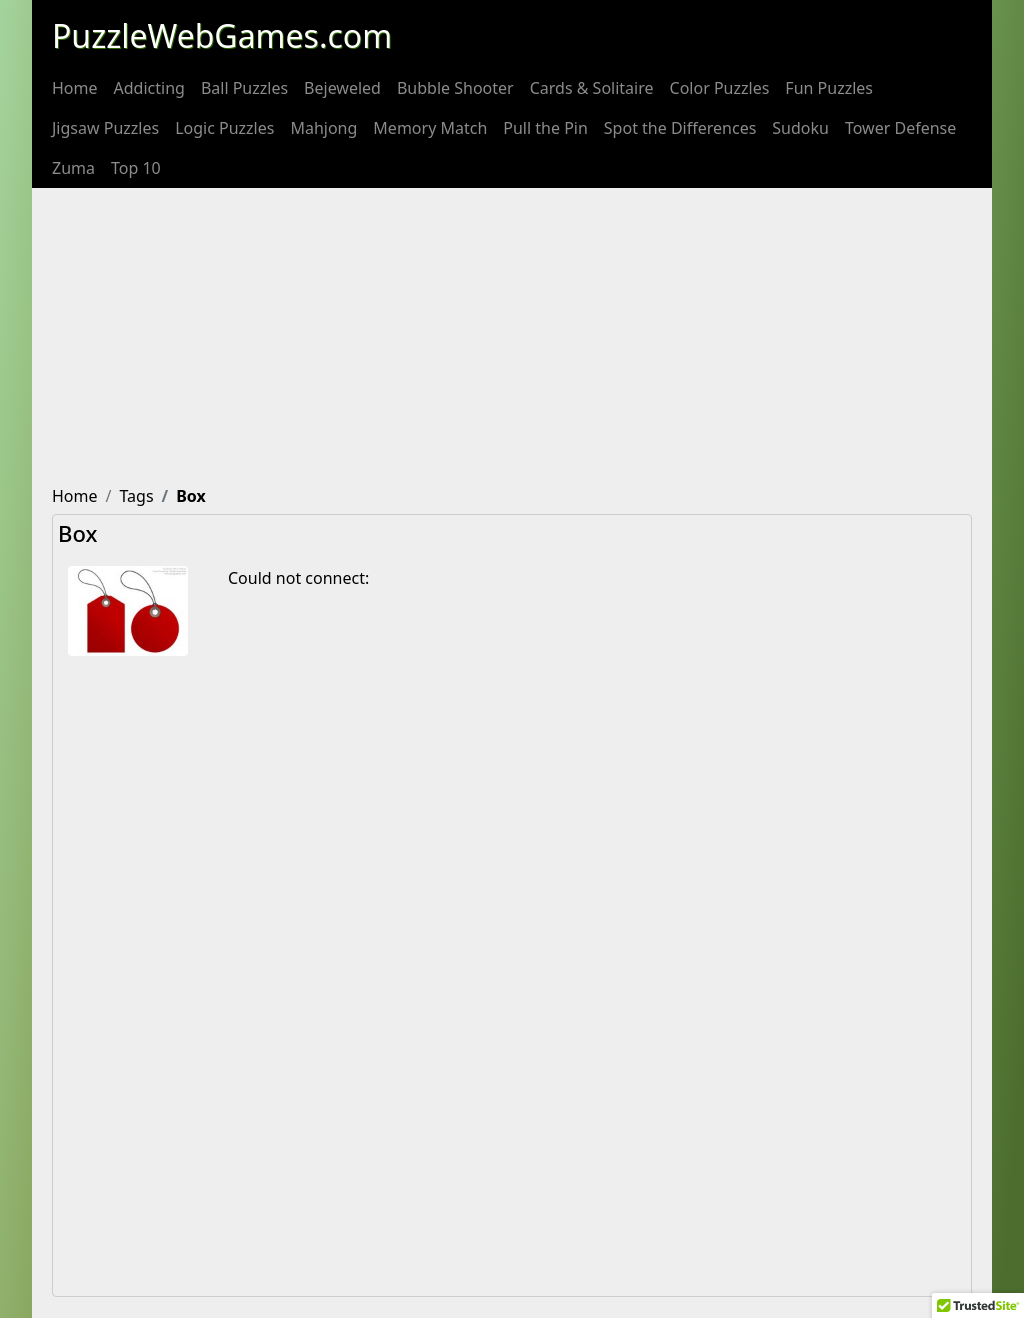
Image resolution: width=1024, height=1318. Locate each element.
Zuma (73, 168)
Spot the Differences (680, 128)
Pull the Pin (545, 128)
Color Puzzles (720, 88)
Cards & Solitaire (592, 88)
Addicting (149, 88)
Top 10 (136, 168)
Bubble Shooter (455, 88)
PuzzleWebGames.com (222, 35)
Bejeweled (342, 88)
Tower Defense (900, 128)
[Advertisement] (512, 338)
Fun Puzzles (829, 88)
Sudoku (800, 128)
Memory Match (430, 128)
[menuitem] (75, 88)
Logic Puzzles (224, 128)
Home (75, 88)
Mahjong (323, 128)
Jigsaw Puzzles (105, 128)
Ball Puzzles (244, 88)
